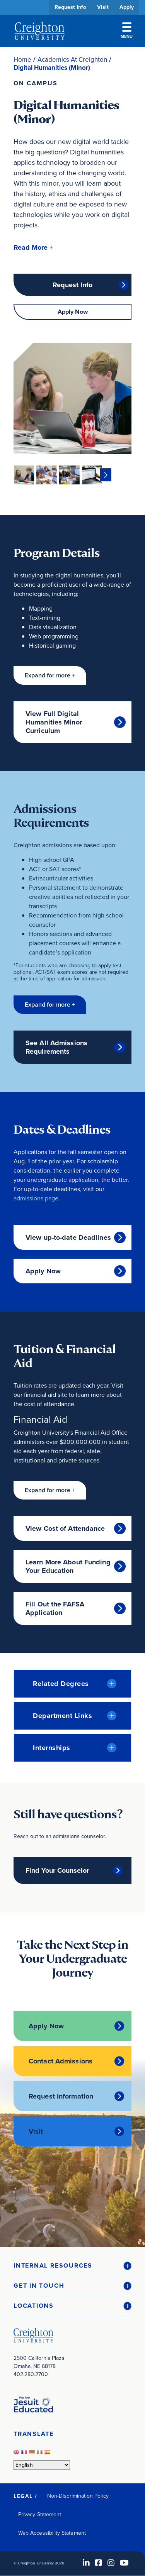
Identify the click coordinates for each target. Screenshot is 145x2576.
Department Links (62, 1716)
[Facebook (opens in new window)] (98, 2563)
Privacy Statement (39, 2514)
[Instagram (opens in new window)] (111, 2563)
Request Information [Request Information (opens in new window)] (61, 2096)
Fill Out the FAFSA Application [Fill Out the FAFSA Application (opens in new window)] (55, 1608)
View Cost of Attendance (65, 1528)
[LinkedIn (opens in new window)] (86, 2563)
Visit (103, 7)
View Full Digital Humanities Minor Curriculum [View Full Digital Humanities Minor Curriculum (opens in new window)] (54, 722)
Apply (126, 7)
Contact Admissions (60, 2061)
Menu (127, 30)
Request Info (70, 7)
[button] (33, 247)
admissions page (36, 1198)
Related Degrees (61, 1684)
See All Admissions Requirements (56, 1047)
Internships (51, 1748)
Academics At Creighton (72, 60)
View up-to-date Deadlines (68, 1237)
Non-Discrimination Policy (78, 2496)
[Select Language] (42, 2465)
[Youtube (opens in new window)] (124, 2563)
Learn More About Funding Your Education (68, 1566)
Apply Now (73, 311)
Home (22, 60)
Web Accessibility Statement (52, 2533)
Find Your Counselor (57, 1870)
